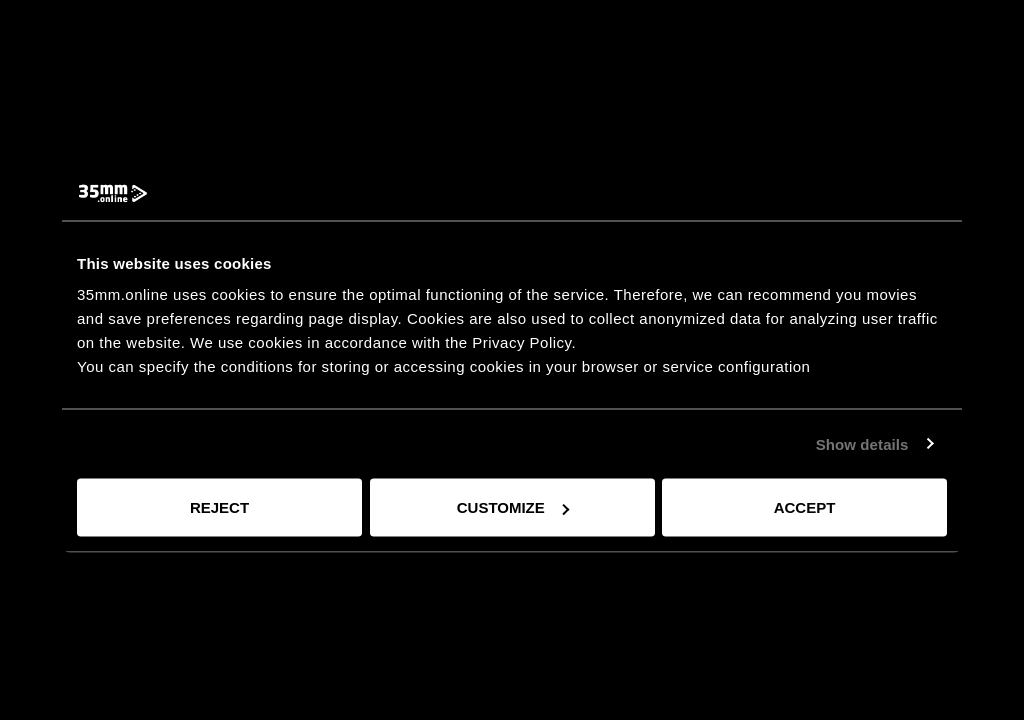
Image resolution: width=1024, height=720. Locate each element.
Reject (219, 507)
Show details (862, 443)
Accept (805, 507)
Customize (513, 507)
